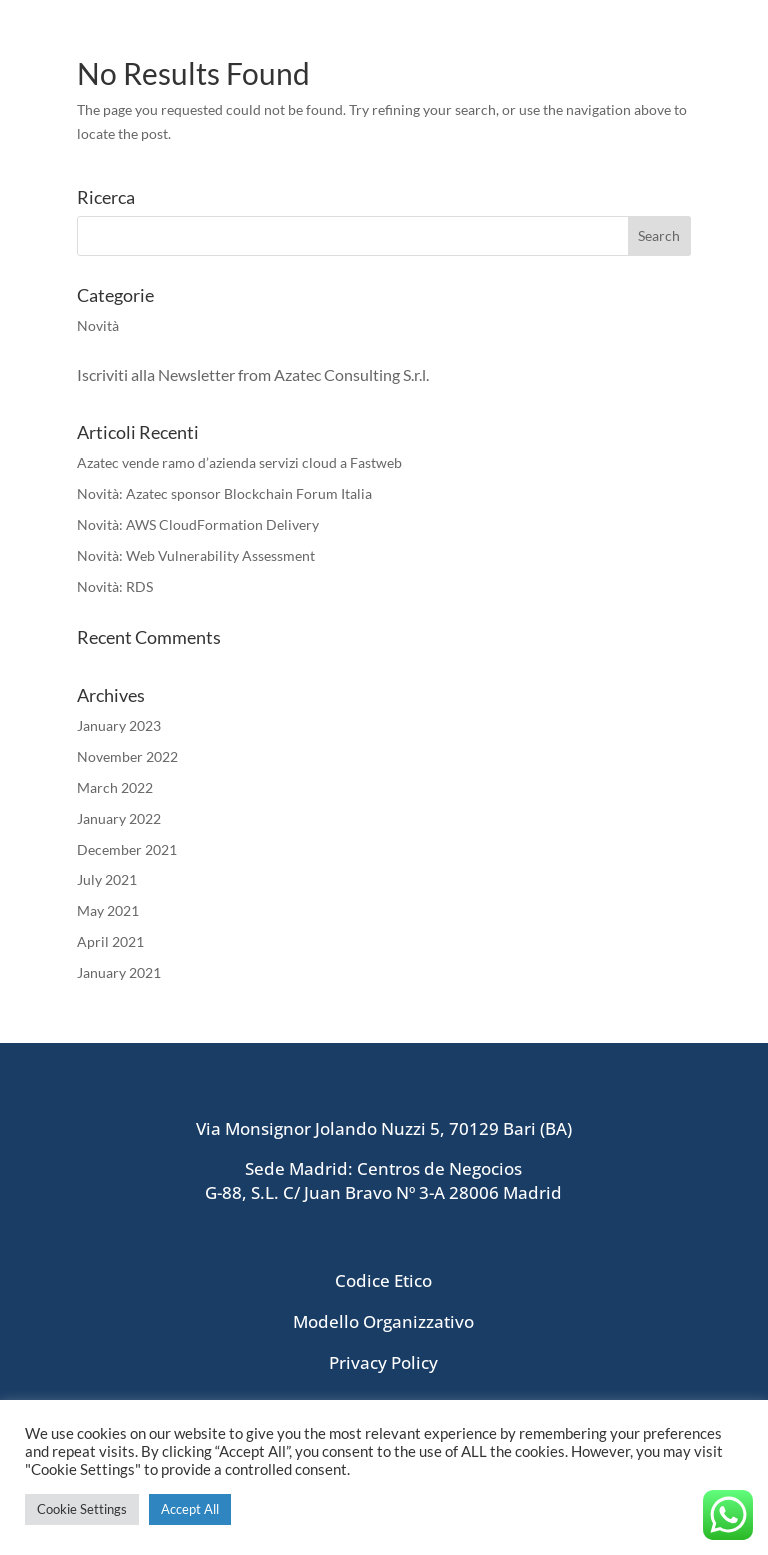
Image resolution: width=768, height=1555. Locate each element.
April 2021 (110, 941)
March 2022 (115, 787)
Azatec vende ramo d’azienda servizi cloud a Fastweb (239, 462)
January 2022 (119, 818)
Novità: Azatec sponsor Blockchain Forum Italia (224, 493)
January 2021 (119, 972)
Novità (98, 325)
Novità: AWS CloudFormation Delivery (198, 524)
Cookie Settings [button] (82, 1509)
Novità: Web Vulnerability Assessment (196, 555)
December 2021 (127, 849)
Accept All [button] (190, 1509)
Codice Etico (383, 1280)
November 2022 (127, 756)
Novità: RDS (115, 586)
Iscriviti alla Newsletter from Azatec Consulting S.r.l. (254, 374)
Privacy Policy (383, 1362)
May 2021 (108, 910)
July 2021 (107, 879)
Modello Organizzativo (383, 1321)
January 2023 (119, 725)
